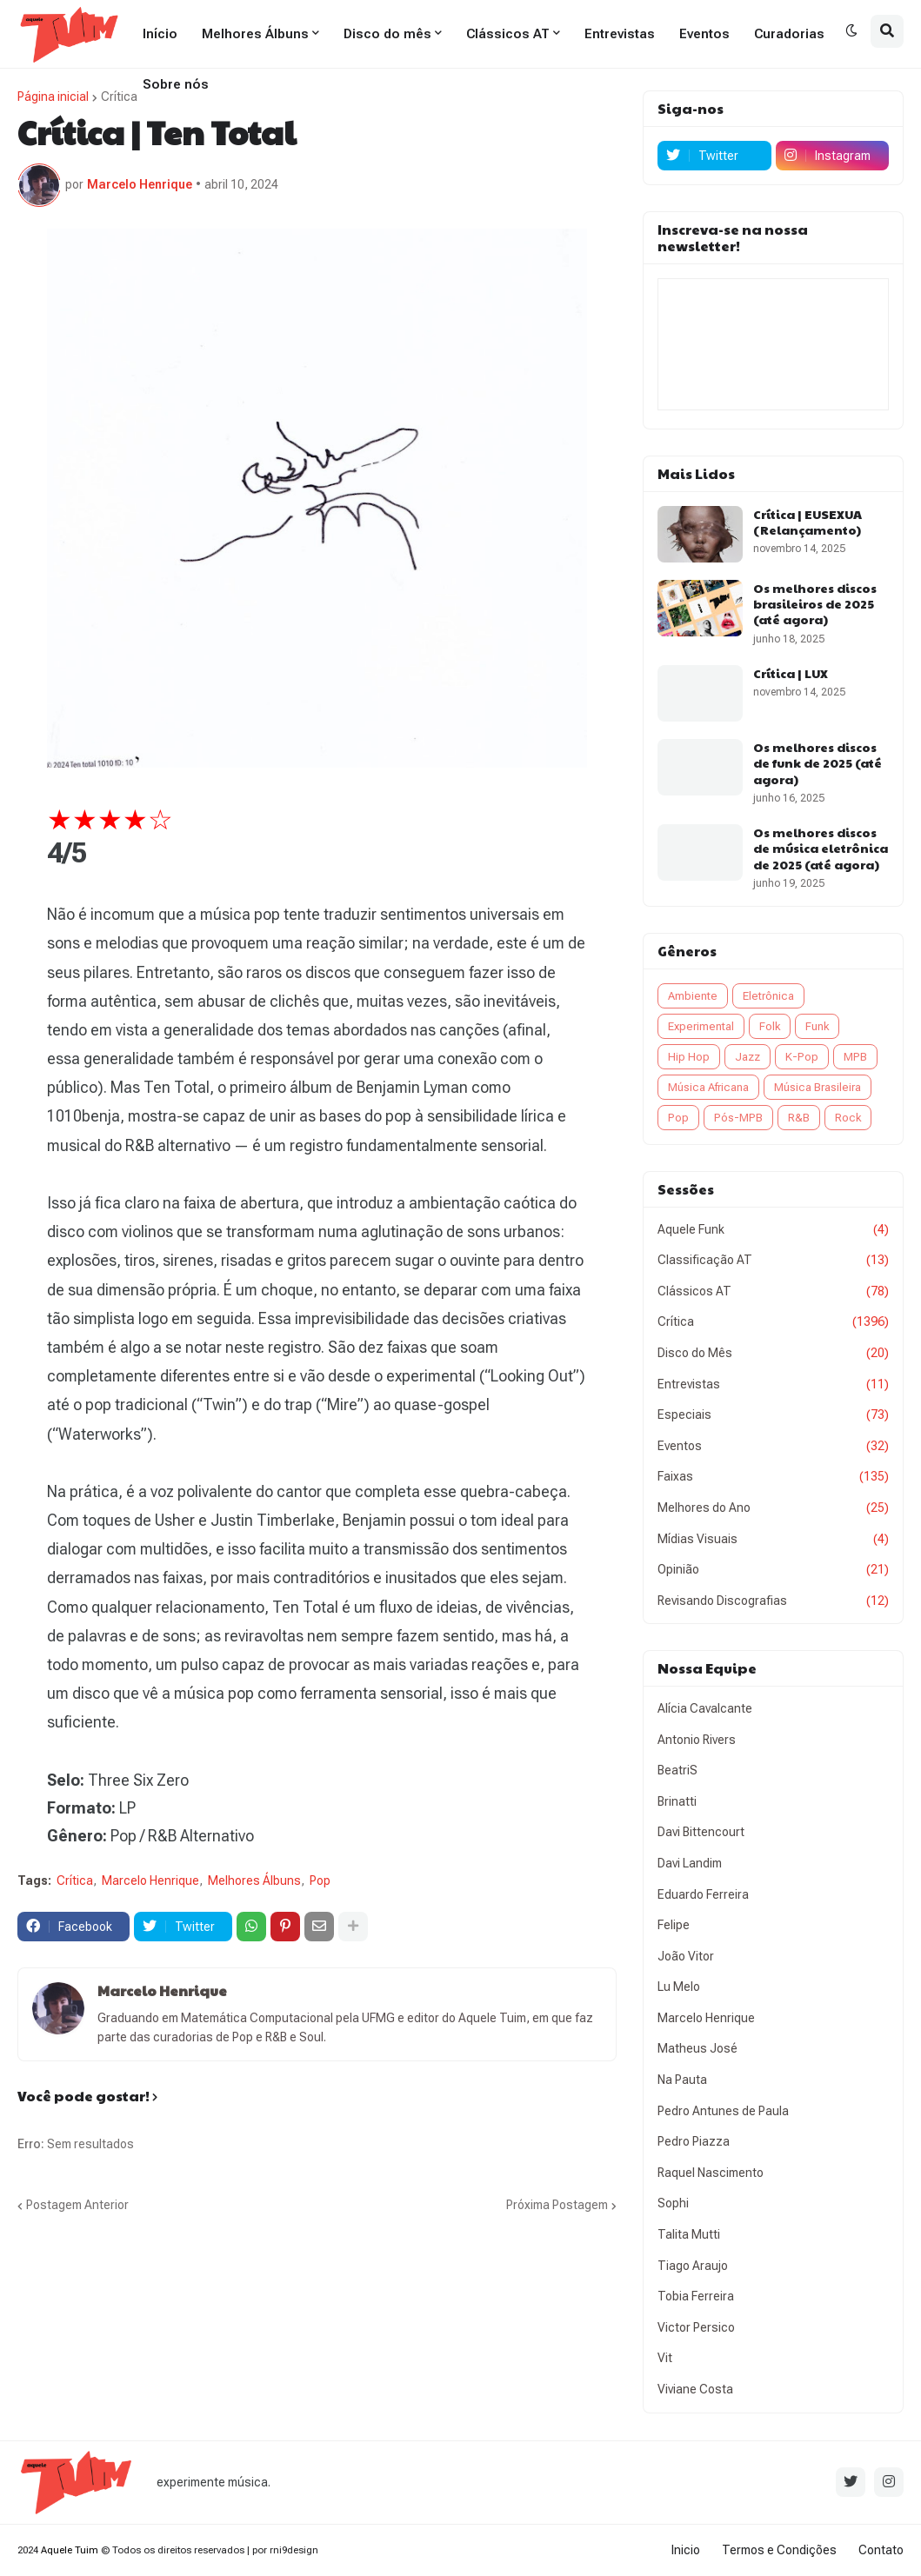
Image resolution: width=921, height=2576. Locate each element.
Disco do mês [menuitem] (387, 34)
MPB (855, 1056)
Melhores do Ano (773, 1508)
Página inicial (53, 96)
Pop (320, 1880)
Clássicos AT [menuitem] (508, 34)
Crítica (119, 96)
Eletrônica (768, 995)
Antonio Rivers (696, 1740)
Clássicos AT (773, 1292)
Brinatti (677, 1801)
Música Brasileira (817, 1087)
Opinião (773, 1570)
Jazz (747, 1056)
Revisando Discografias (773, 1601)
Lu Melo (678, 1987)
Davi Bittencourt (700, 1832)
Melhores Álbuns (254, 1880)
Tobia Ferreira (695, 2296)
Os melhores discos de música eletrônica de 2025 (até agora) (820, 848)
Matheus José (697, 2048)
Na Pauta (682, 2080)
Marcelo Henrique (150, 1880)
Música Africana (708, 1087)
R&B (799, 1117)
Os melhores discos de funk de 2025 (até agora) (817, 763)
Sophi (673, 2203)
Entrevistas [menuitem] (619, 34)
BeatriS (677, 1770)
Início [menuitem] (160, 34)
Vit (664, 2358)
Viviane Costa (695, 2389)
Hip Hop (689, 1056)
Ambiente (692, 995)
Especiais (773, 1415)
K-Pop (801, 1056)
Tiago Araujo (692, 2266)
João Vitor (685, 1956)
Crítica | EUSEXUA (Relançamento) (807, 521)
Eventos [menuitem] (704, 34)
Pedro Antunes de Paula (723, 2111)
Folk (769, 1026)
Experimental (701, 1026)
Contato (881, 2550)
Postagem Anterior (77, 2205)
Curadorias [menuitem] (789, 34)
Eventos (773, 1446)
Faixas (773, 1477)
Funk (817, 1026)
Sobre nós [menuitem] (176, 84)
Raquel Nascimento (710, 2173)
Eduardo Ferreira (703, 1894)
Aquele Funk (773, 1230)
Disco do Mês (773, 1353)
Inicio (685, 2550)
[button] (851, 31)
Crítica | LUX (790, 673)
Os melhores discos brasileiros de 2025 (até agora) (815, 604)
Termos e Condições (779, 2550)
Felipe (673, 1925)
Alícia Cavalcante (704, 1708)
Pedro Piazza (693, 2141)
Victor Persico (696, 2327)
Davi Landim (689, 1863)
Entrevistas (773, 1385)
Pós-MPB (738, 1117)
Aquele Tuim (69, 2550)
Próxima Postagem (557, 2205)
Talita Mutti (688, 2234)
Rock (848, 1117)
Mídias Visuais (773, 1539)
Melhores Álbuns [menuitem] (255, 34)
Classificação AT (773, 1260)
